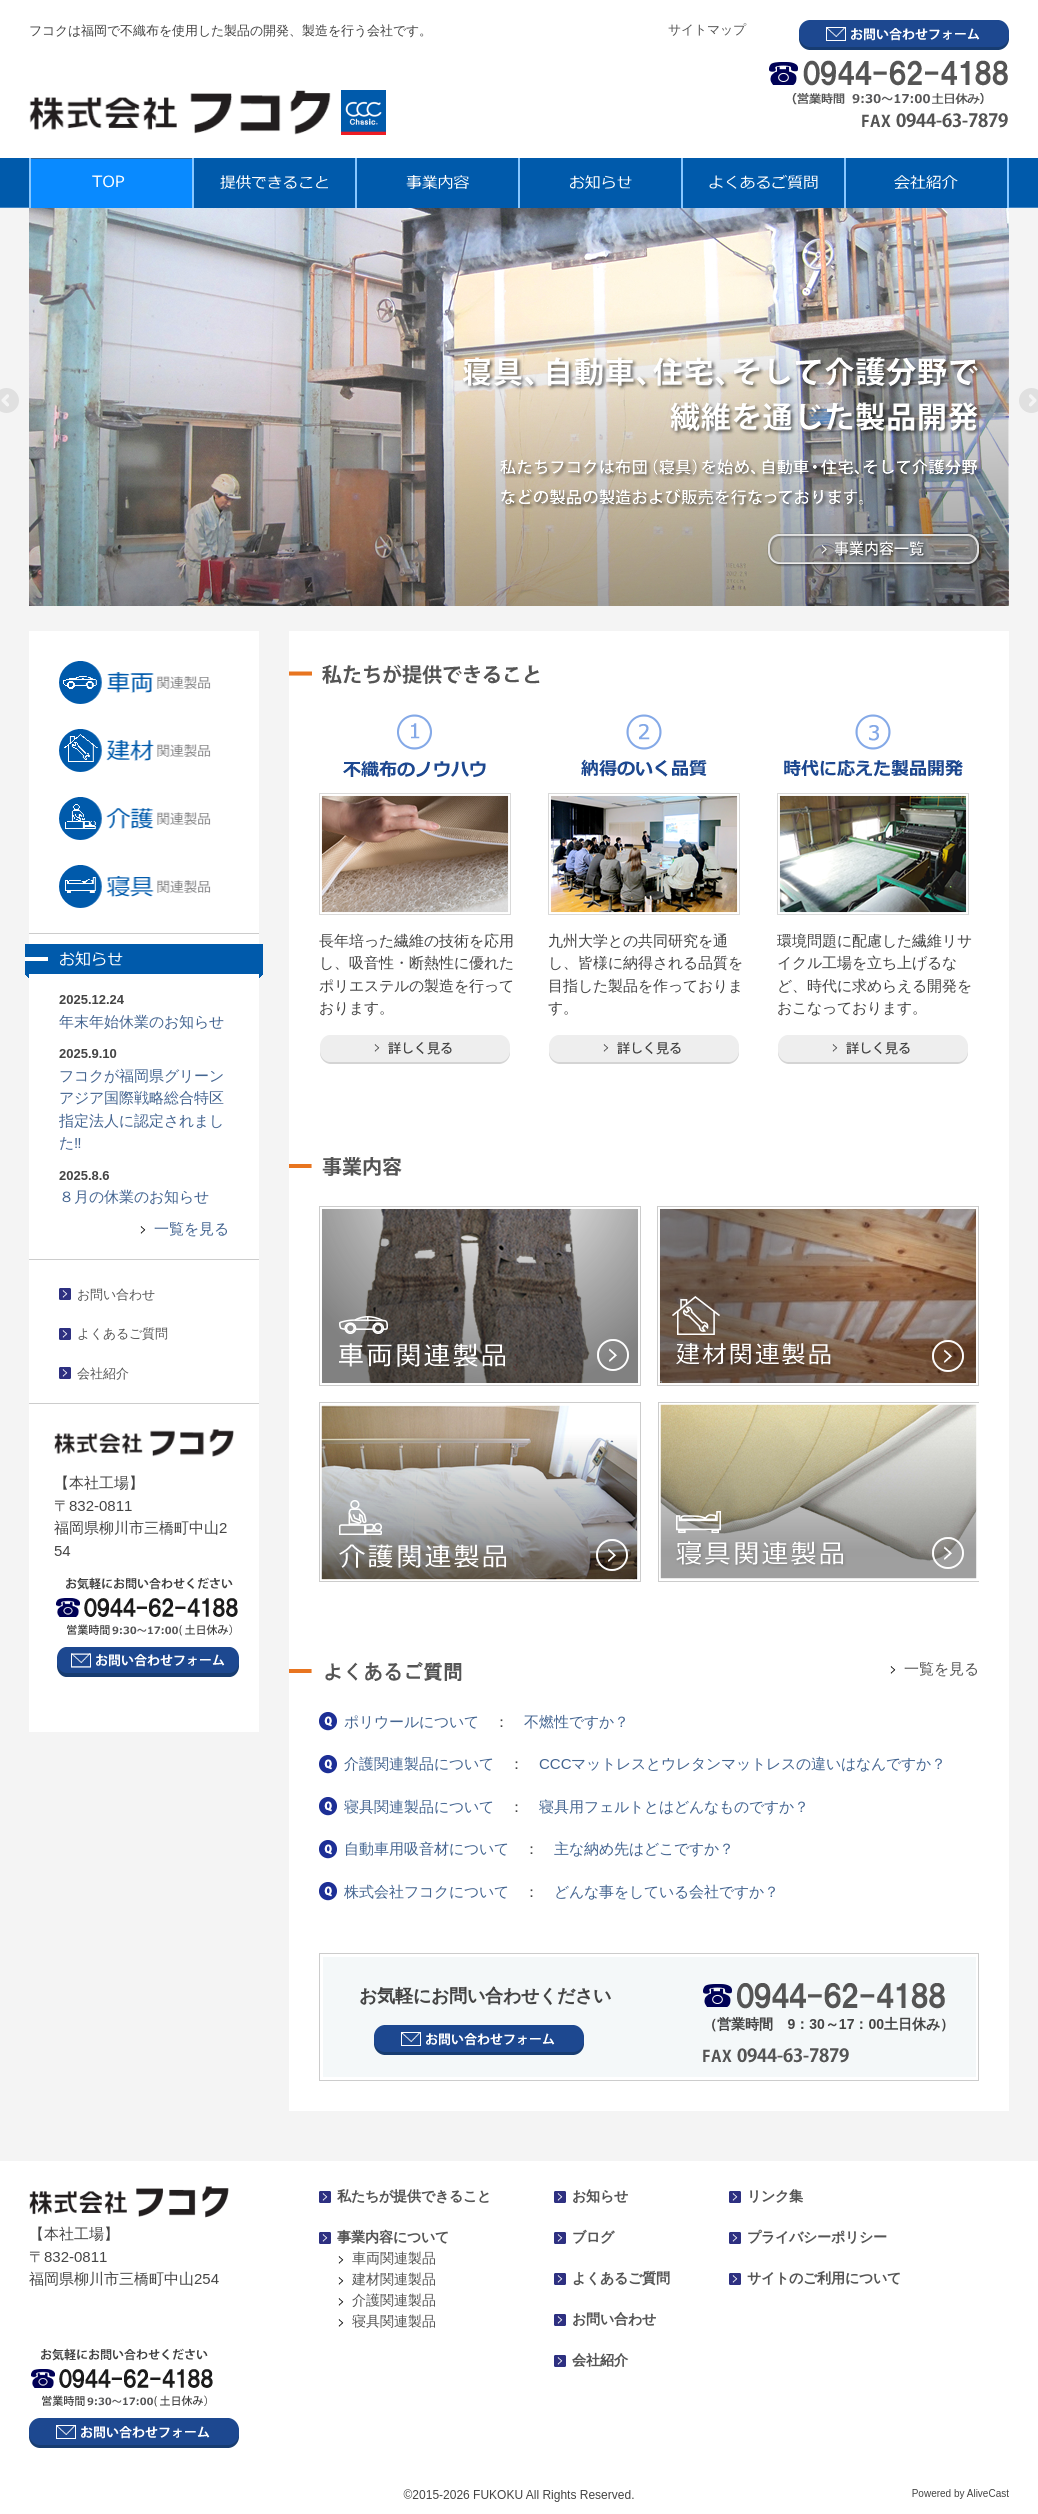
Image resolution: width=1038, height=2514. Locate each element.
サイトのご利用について (824, 2278)
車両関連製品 (394, 2258)
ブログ (593, 2237)
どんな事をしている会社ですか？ (666, 1891)
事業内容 (436, 183)
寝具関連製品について (419, 1806)
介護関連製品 (394, 2300)
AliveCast (988, 2493)
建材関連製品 (394, 2279)
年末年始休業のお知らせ (141, 1021)
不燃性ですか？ (576, 1721)
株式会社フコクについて (426, 1891)
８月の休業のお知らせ (134, 1196)
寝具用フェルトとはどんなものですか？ (674, 1806)
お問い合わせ (116, 1294)
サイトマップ (707, 29)
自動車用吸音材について (426, 1848)
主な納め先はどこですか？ (644, 1848)
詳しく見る (415, 1049)
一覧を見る (191, 1228)
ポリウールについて (411, 1721)
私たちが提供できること (414, 2196)
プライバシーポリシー (817, 2237)
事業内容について (393, 2237)
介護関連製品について (419, 1763)
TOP (110, 183)
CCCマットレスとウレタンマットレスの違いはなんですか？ (743, 1763)
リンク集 (775, 2196)
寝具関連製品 (394, 2321)
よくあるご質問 (762, 183)
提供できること (273, 183)
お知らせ (599, 183)
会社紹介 (926, 183)
